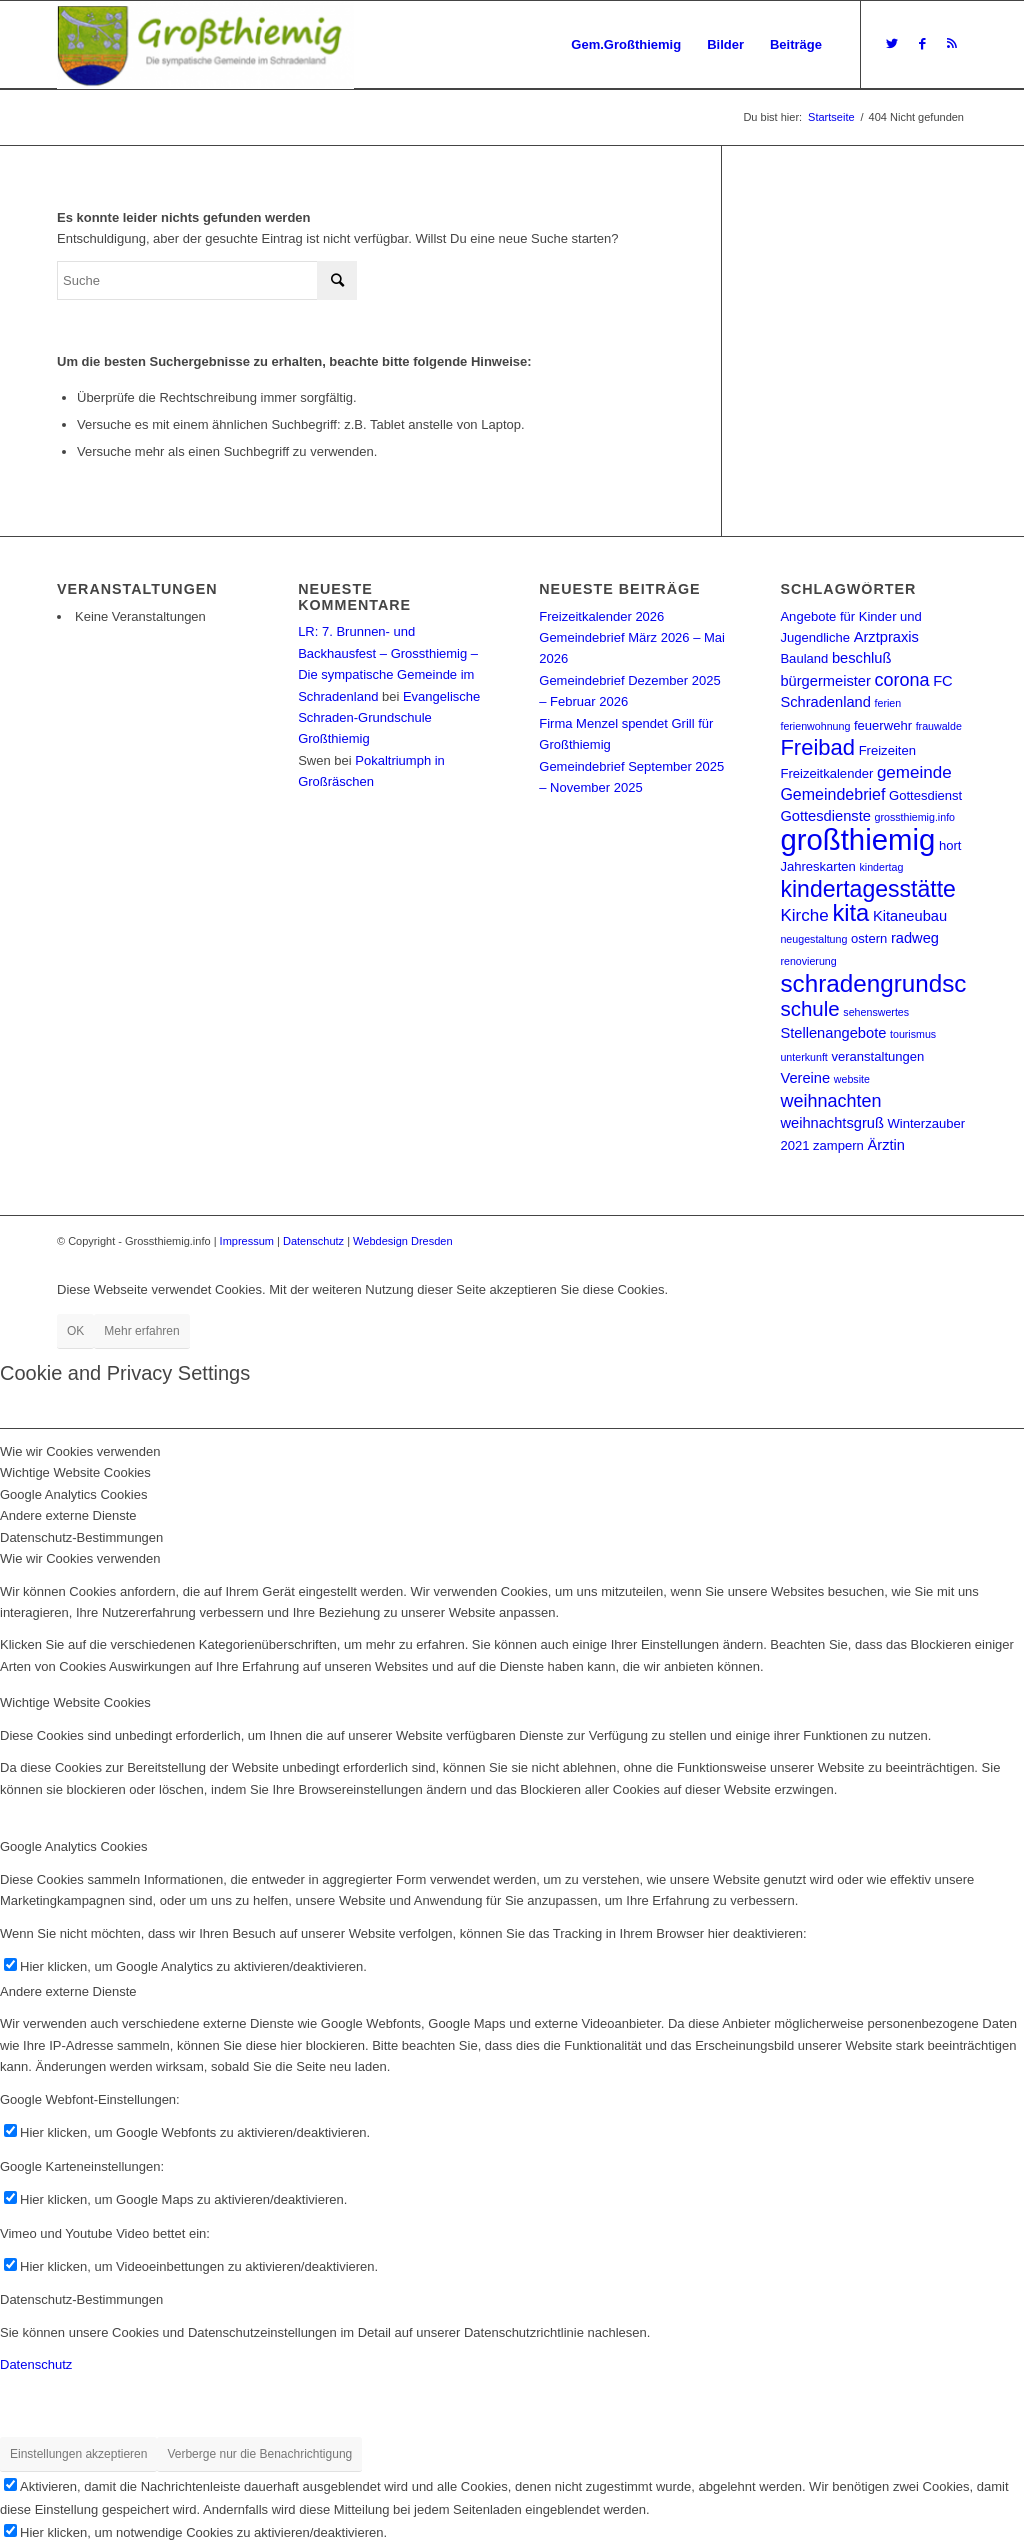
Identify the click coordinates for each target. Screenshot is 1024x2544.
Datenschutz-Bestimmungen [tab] (81, 1537)
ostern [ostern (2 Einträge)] (869, 938)
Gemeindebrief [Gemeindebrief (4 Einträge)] (832, 794)
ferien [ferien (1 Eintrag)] (888, 703)
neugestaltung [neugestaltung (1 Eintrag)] (813, 939)
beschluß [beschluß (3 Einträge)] (861, 658)
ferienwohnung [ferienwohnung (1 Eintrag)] (815, 726)
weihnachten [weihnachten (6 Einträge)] (830, 1101)
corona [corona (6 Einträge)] (901, 680)
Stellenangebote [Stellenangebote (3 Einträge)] (833, 1033)
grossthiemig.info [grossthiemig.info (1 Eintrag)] (914, 817)
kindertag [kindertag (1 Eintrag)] (881, 867)
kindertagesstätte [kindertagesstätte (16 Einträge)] (868, 889)
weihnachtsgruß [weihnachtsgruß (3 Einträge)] (831, 1123)
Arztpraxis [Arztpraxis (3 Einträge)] (886, 637)
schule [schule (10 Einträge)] (809, 1008)
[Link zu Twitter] (892, 44)
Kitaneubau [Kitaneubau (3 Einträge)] (910, 916)
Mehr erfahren (141, 1331)
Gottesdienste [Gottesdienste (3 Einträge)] (825, 816)
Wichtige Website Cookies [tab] (75, 1472)
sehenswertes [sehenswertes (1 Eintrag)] (876, 1012)
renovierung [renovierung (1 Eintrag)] (808, 961)
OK (75, 1331)
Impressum (247, 1241)
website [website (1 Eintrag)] (852, 1079)
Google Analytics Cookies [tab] (73, 1494)
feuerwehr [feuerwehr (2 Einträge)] (883, 725)
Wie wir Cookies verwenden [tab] (80, 1451)
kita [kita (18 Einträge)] (850, 913)
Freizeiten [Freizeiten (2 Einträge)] (887, 750)
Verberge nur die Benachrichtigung (259, 2454)
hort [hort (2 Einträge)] (950, 845)
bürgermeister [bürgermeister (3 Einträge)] (825, 681)
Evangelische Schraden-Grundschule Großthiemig (389, 718)
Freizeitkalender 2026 (601, 616)
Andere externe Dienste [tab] (68, 1515)
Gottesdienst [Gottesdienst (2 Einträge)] (925, 795)
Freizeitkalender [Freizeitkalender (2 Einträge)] (826, 773)
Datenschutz (313, 1241)
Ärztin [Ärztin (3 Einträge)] (885, 1145)
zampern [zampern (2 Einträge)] (838, 1145)
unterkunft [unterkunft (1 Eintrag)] (803, 1057)
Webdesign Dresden (402, 1241)
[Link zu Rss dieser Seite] (952, 44)
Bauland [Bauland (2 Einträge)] (804, 658)
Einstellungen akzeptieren (78, 2454)
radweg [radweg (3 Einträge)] (915, 938)
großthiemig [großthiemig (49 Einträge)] (857, 839)
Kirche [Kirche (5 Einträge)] (804, 915)
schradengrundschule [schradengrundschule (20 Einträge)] (896, 983)
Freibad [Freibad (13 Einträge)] (817, 747)
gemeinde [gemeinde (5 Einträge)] (914, 772)
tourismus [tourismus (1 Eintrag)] (913, 1034)
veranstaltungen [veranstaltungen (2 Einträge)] (877, 1056)
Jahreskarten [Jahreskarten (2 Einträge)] (817, 866)
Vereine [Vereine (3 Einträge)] (805, 1078)
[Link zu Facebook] (922, 44)
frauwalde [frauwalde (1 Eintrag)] (939, 726)
